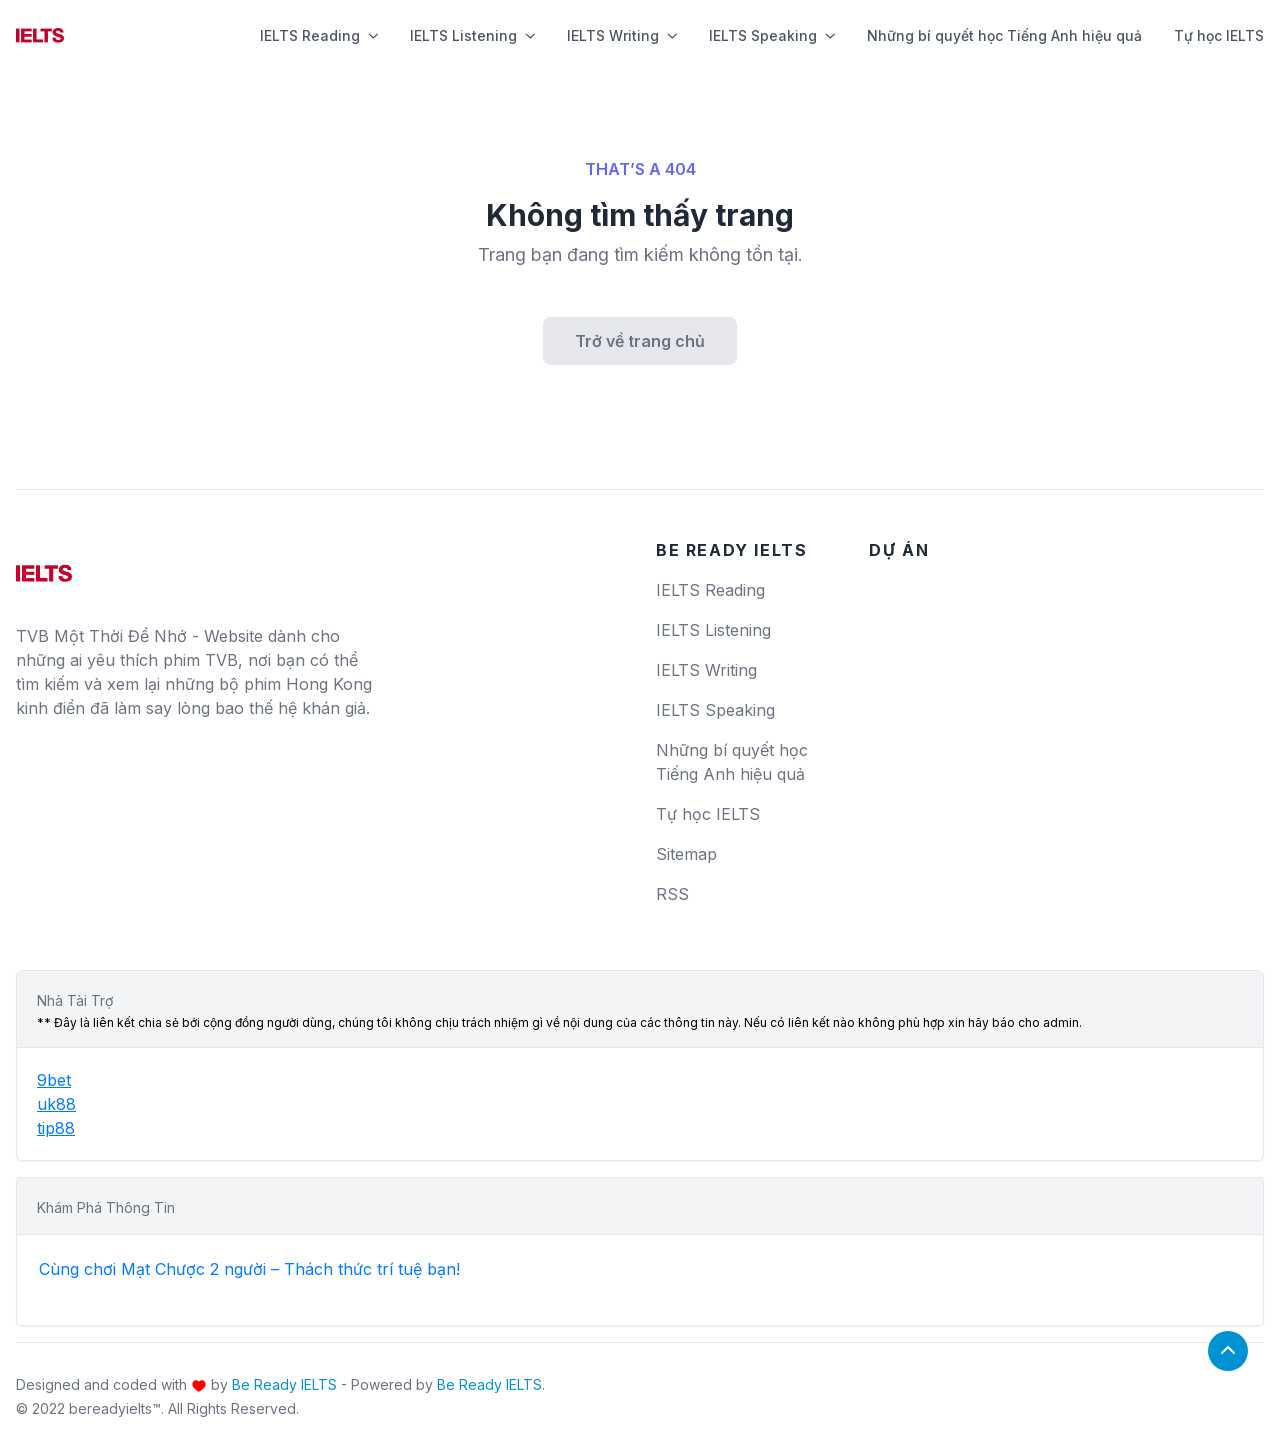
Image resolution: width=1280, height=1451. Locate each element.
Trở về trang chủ (640, 341)
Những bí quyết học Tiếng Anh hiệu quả (1004, 35)
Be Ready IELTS (284, 1384)
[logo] (44, 566)
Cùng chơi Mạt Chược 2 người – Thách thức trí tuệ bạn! (249, 1269)
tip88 (56, 1128)
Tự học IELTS (1219, 35)
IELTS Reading (319, 35)
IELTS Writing (622, 35)
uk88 (56, 1104)
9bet (54, 1080)
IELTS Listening (472, 35)
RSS (672, 894)
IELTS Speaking (772, 35)
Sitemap (686, 854)
